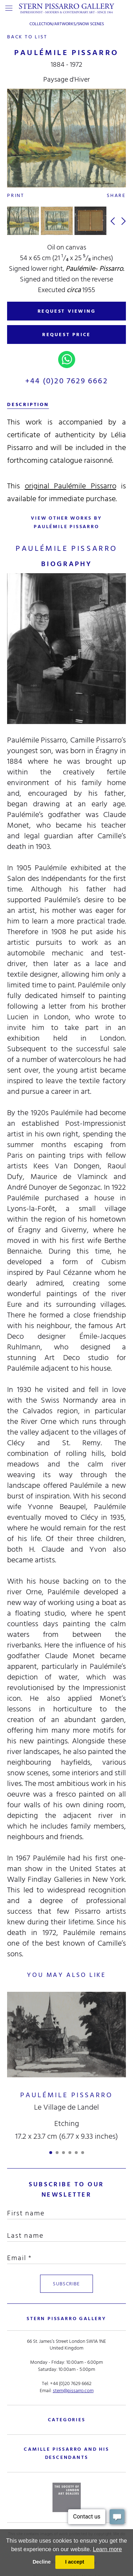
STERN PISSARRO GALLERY (66, 2318)
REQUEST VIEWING (67, 311)
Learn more (107, 2549)
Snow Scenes (90, 24)
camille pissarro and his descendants (66, 2453)
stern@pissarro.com (73, 2390)
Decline (42, 2562)
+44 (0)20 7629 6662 (66, 380)
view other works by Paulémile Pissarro (66, 522)
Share (116, 195)
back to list (27, 37)
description (28, 404)
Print (15, 195)
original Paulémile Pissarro (70, 485)
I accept (74, 2562)
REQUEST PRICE (66, 334)
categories (66, 2419)
